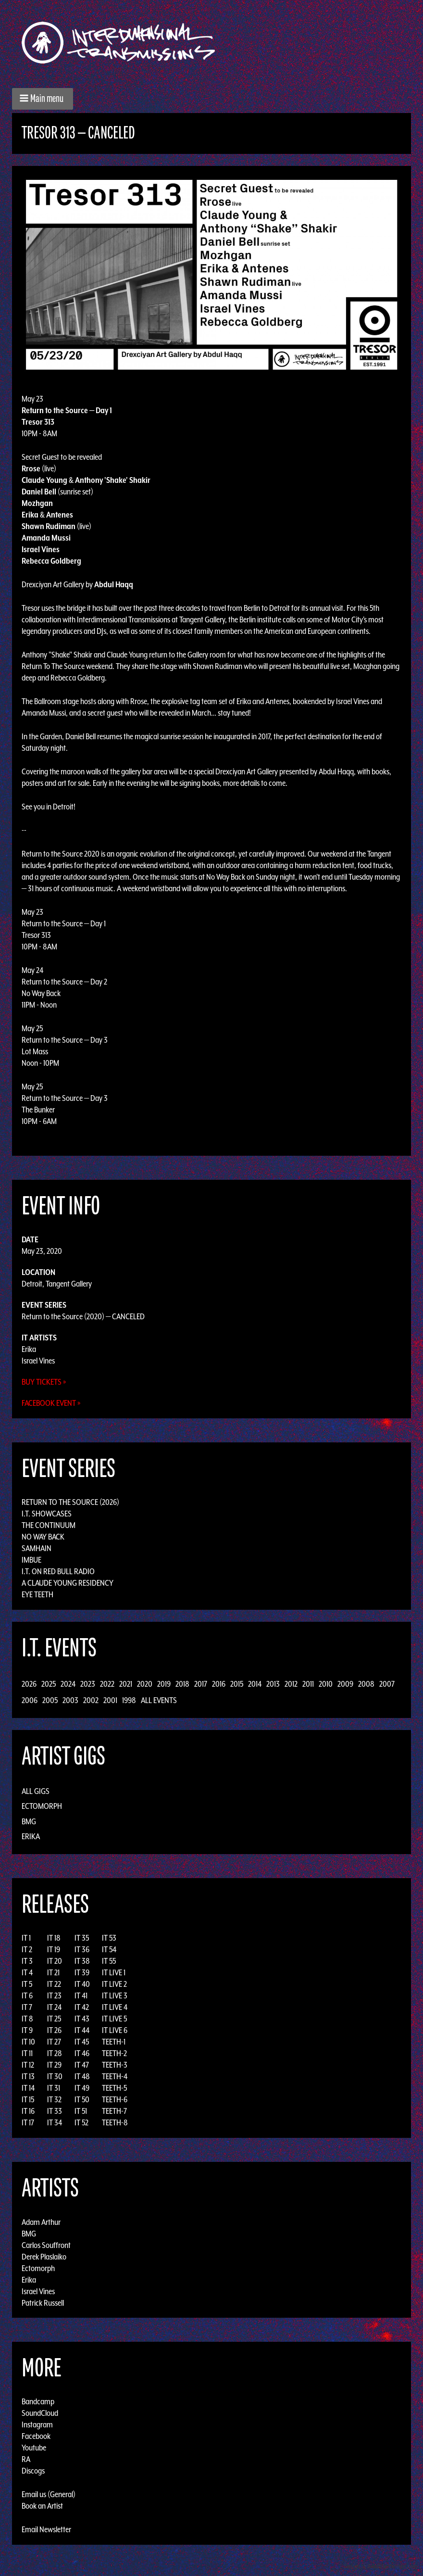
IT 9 (27, 2030)
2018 (182, 1684)
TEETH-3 (114, 2065)
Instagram (37, 2424)
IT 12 (28, 2065)
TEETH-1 (113, 2041)
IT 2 (27, 1949)
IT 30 (54, 2076)
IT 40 (82, 1984)
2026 (29, 1684)
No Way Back (43, 1536)
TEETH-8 (115, 2122)
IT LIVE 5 (114, 2018)
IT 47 (82, 2065)
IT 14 (28, 2088)
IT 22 (54, 1984)
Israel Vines (38, 1360)
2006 (29, 1700)
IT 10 (28, 2041)
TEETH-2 (114, 2053)
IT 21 (53, 1972)
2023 (87, 1684)
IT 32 (54, 2099)
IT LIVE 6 (114, 2030)
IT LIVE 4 (114, 2007)
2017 (200, 1684)
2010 (326, 1684)
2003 (70, 1700)
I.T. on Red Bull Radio (58, 1571)
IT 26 (54, 2030)
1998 (129, 1700)
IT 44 (82, 2030)
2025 (48, 1684)
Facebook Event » (51, 1403)
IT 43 (82, 2018)
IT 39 (82, 1972)
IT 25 (54, 2018)
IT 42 (82, 2007)
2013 (273, 1684)
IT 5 (27, 1984)
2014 (254, 1684)
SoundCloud (40, 2413)
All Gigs (36, 1791)
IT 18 (54, 1938)
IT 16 (28, 2111)
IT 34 (54, 2122)
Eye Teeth (37, 1594)
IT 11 (27, 2053)
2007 (387, 1684)
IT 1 (26, 1938)
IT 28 (54, 2053)
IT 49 (82, 2088)
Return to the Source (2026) (70, 1502)
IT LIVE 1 (113, 1972)
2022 (107, 1684)
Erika (29, 1349)
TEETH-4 (114, 2076)
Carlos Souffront (46, 2244)
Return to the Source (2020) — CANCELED (83, 1316)
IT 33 (54, 2111)
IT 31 (53, 2088)
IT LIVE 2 (114, 1984)
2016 (218, 1684)
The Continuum (48, 1525)
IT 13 (28, 2076)
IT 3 (27, 1961)
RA (26, 2459)
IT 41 (81, 1995)
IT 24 (54, 2007)
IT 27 (54, 2041)
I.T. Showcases (47, 1513)
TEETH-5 (114, 2088)
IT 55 (109, 1961)
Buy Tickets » (44, 1382)
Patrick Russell (43, 2302)
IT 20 (54, 1961)
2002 (91, 1700)
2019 (164, 1684)
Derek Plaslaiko (44, 2256)
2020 (144, 1684)
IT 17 (28, 2122)
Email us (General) (48, 2494)
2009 (345, 1684)
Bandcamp (38, 2401)
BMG (29, 1821)
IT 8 (27, 2018)
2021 (125, 1684)
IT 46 (82, 2053)
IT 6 (27, 1995)
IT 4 (27, 1972)
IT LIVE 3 (114, 1995)
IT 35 (82, 1938)
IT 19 (53, 1949)
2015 (236, 1684)
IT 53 (109, 1938)
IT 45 (82, 2041)
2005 (50, 1700)
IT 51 (81, 2111)
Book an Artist (42, 2506)
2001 (110, 1700)
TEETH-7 (114, 2111)
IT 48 (82, 2076)
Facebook (36, 2436)
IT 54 (109, 1949)
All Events (159, 1700)
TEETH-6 (114, 2099)
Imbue (31, 1560)
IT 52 (81, 2122)
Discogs (33, 2470)
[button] (42, 99)
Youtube (34, 2447)
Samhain (36, 1548)
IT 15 (28, 2099)
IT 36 (82, 1949)
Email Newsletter (46, 2529)
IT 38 (82, 1961)
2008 (366, 1684)
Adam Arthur (41, 2221)
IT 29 (54, 2065)
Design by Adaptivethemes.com (380, 2566)
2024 (68, 1684)
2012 (291, 1684)
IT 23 (54, 1995)
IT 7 (27, 2007)
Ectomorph (42, 1806)
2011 (308, 1684)
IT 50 (82, 2099)
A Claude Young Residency (67, 1583)
